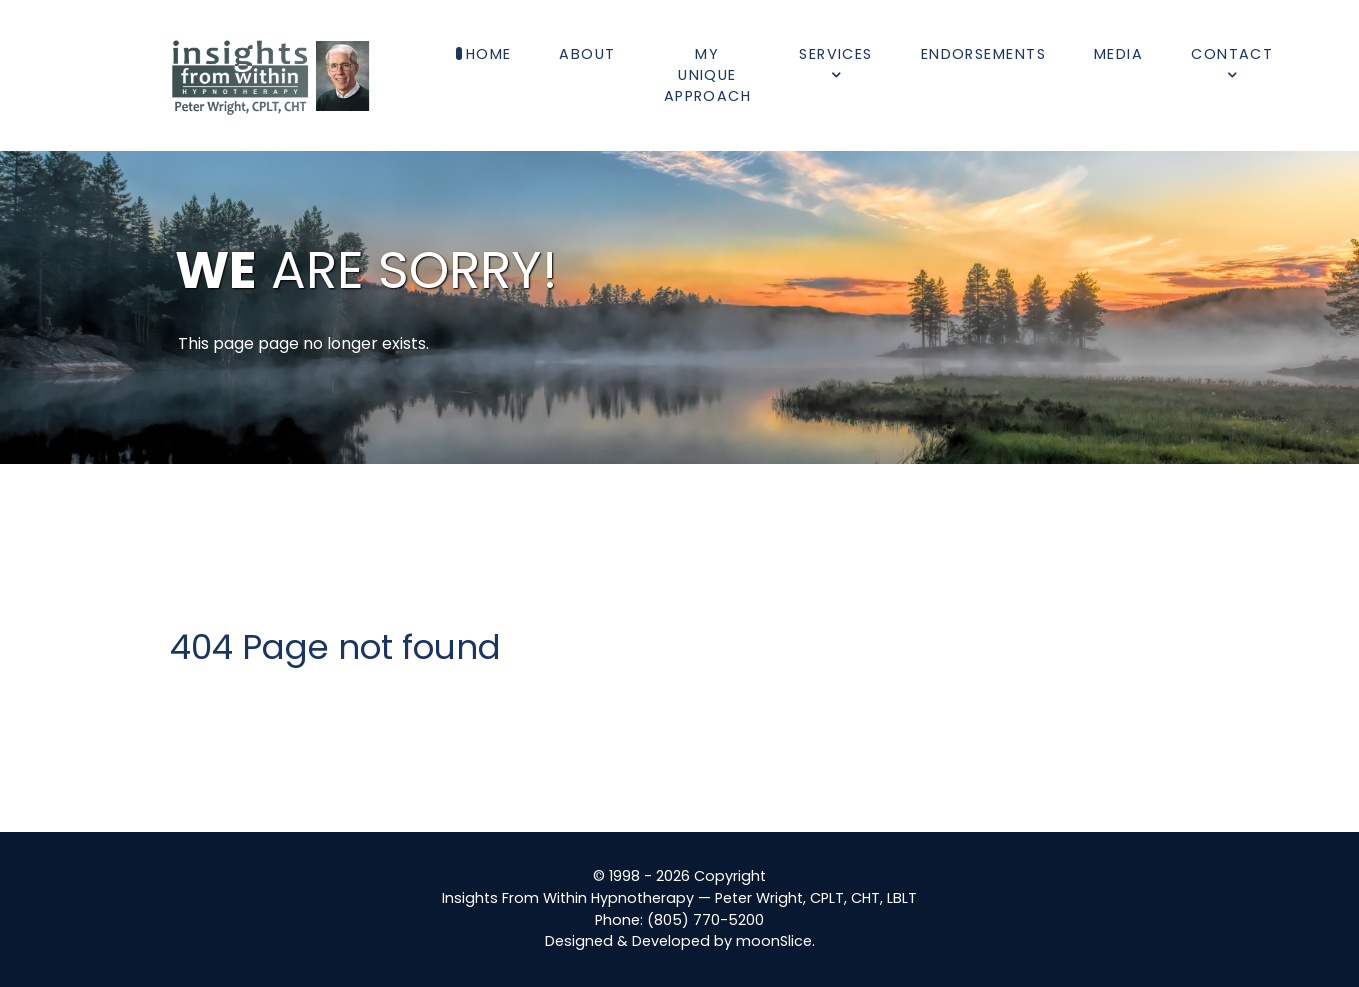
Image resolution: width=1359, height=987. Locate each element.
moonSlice (774, 941)
